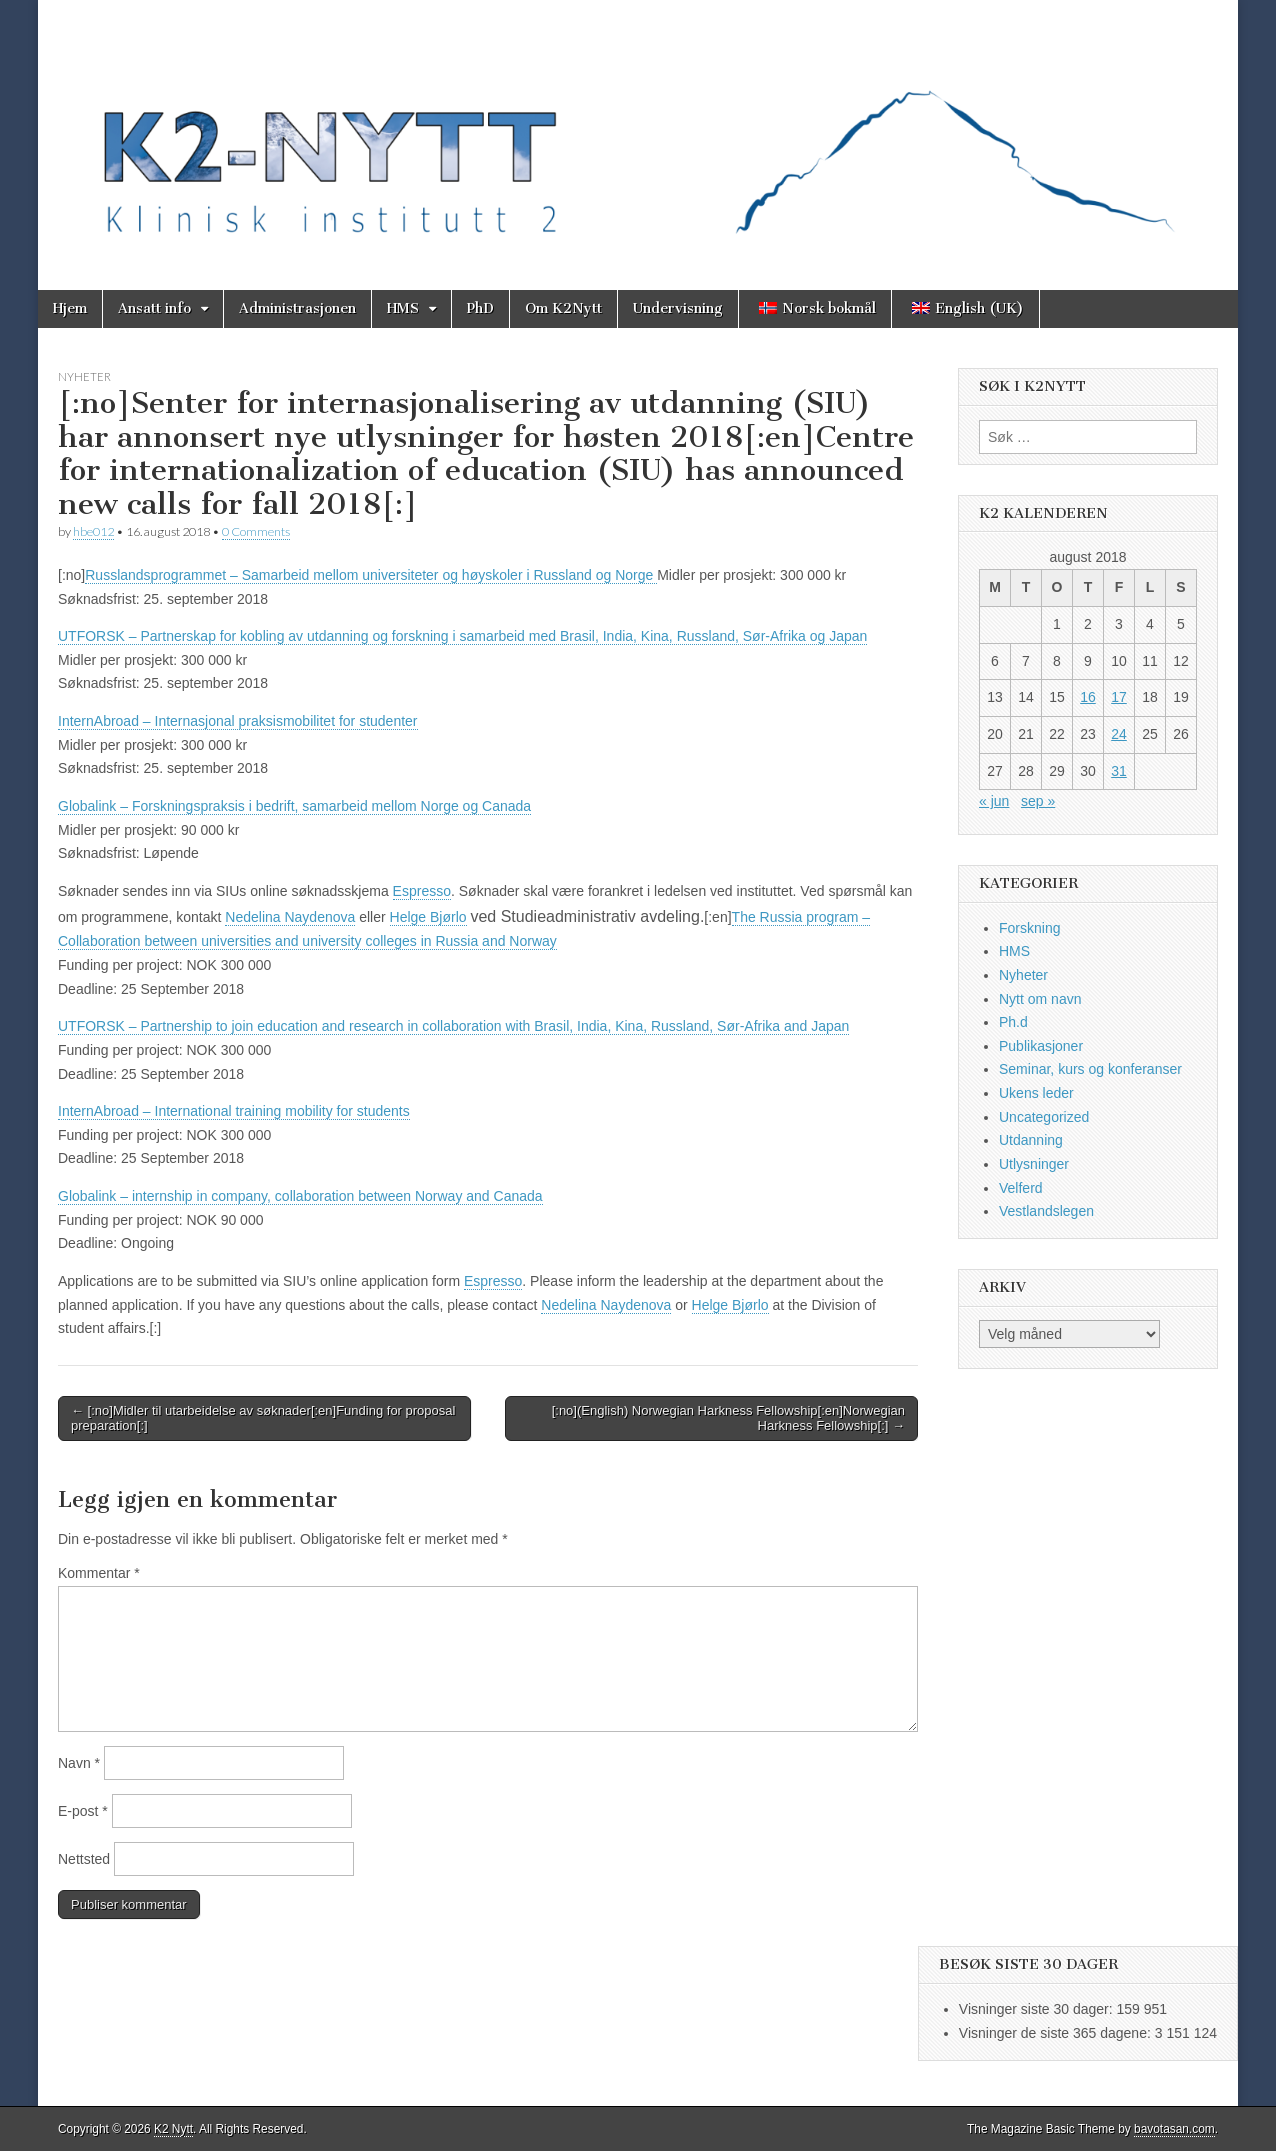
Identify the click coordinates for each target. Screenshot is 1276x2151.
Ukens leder (1036, 1093)
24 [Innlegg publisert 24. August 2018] (1119, 734)
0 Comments (256, 531)
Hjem (70, 308)
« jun (994, 801)
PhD (480, 308)
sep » (1038, 801)
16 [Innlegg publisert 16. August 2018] (1088, 697)
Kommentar (99, 1573)
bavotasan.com (1174, 2129)
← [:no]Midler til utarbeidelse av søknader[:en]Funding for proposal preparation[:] (263, 1418)
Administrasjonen (297, 308)
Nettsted (84, 1859)
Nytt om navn (1040, 999)
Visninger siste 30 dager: (1038, 2009)
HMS (403, 308)
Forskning (1029, 928)
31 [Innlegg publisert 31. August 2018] (1119, 771)
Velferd (1021, 1188)
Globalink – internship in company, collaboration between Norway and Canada (300, 1196)
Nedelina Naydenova (290, 917)
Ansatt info (154, 308)
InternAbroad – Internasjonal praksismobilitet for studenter (238, 721)
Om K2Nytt (563, 308)
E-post (83, 1811)
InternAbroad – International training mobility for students (234, 1111)
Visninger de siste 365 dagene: (1057, 2033)
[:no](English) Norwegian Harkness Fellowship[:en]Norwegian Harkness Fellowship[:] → (728, 1418)
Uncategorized (1044, 1117)
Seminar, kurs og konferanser (1090, 1069)
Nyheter (84, 376)
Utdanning (1031, 1140)
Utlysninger (1034, 1164)
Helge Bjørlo (428, 917)
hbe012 (93, 531)
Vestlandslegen (1046, 1211)
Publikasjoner (1041, 1046)
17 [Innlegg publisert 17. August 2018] (1119, 697)
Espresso (422, 891)
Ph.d (1013, 1022)
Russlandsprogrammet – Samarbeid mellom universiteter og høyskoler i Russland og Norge (371, 575)
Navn (79, 1763)
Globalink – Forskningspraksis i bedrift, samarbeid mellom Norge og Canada (294, 806)
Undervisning (678, 308)
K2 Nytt (173, 2129)
